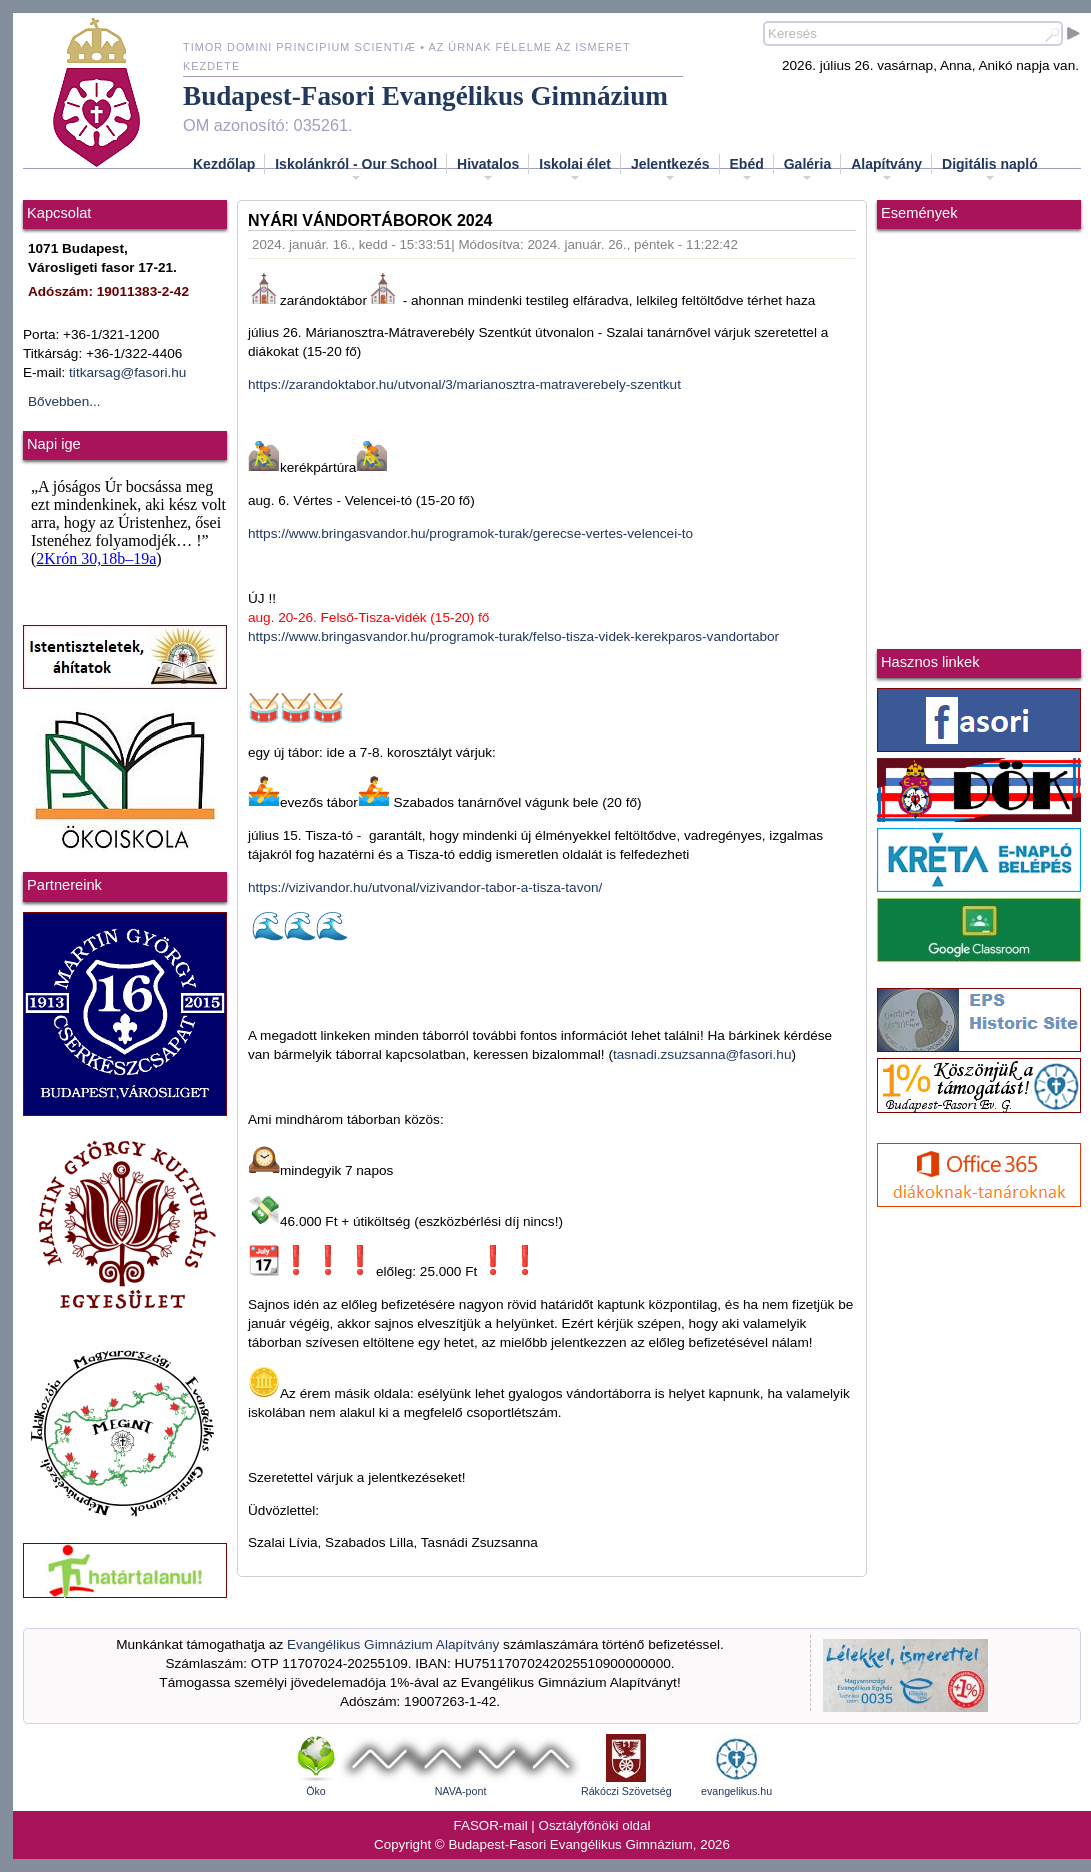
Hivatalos (488, 170)
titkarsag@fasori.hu (127, 372)
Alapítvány (886, 170)
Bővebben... (64, 401)
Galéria (807, 170)
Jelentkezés (670, 170)
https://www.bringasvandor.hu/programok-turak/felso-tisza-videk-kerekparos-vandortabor (513, 636)
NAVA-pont (461, 1791)
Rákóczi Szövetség (626, 1791)
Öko (316, 1791)
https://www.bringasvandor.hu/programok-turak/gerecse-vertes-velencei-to (470, 533)
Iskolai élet (575, 170)
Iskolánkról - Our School (356, 170)
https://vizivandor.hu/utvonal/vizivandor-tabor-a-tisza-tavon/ (425, 887)
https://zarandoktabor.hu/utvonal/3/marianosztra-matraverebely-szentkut (464, 384)
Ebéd (747, 170)
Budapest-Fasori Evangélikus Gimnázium (425, 96)
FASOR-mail (491, 1825)
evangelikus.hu (736, 1791)
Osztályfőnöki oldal (595, 1825)
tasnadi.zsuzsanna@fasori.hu (702, 1054)
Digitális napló (990, 170)
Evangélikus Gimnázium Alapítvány (393, 1644)
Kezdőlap (224, 164)
